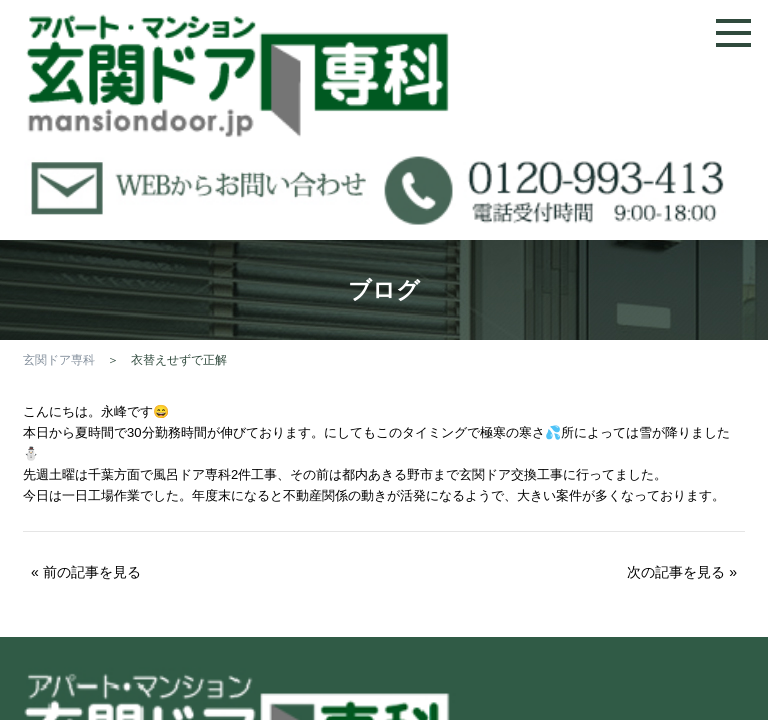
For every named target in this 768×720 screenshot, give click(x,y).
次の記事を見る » (682, 572)
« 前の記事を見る (86, 572)
